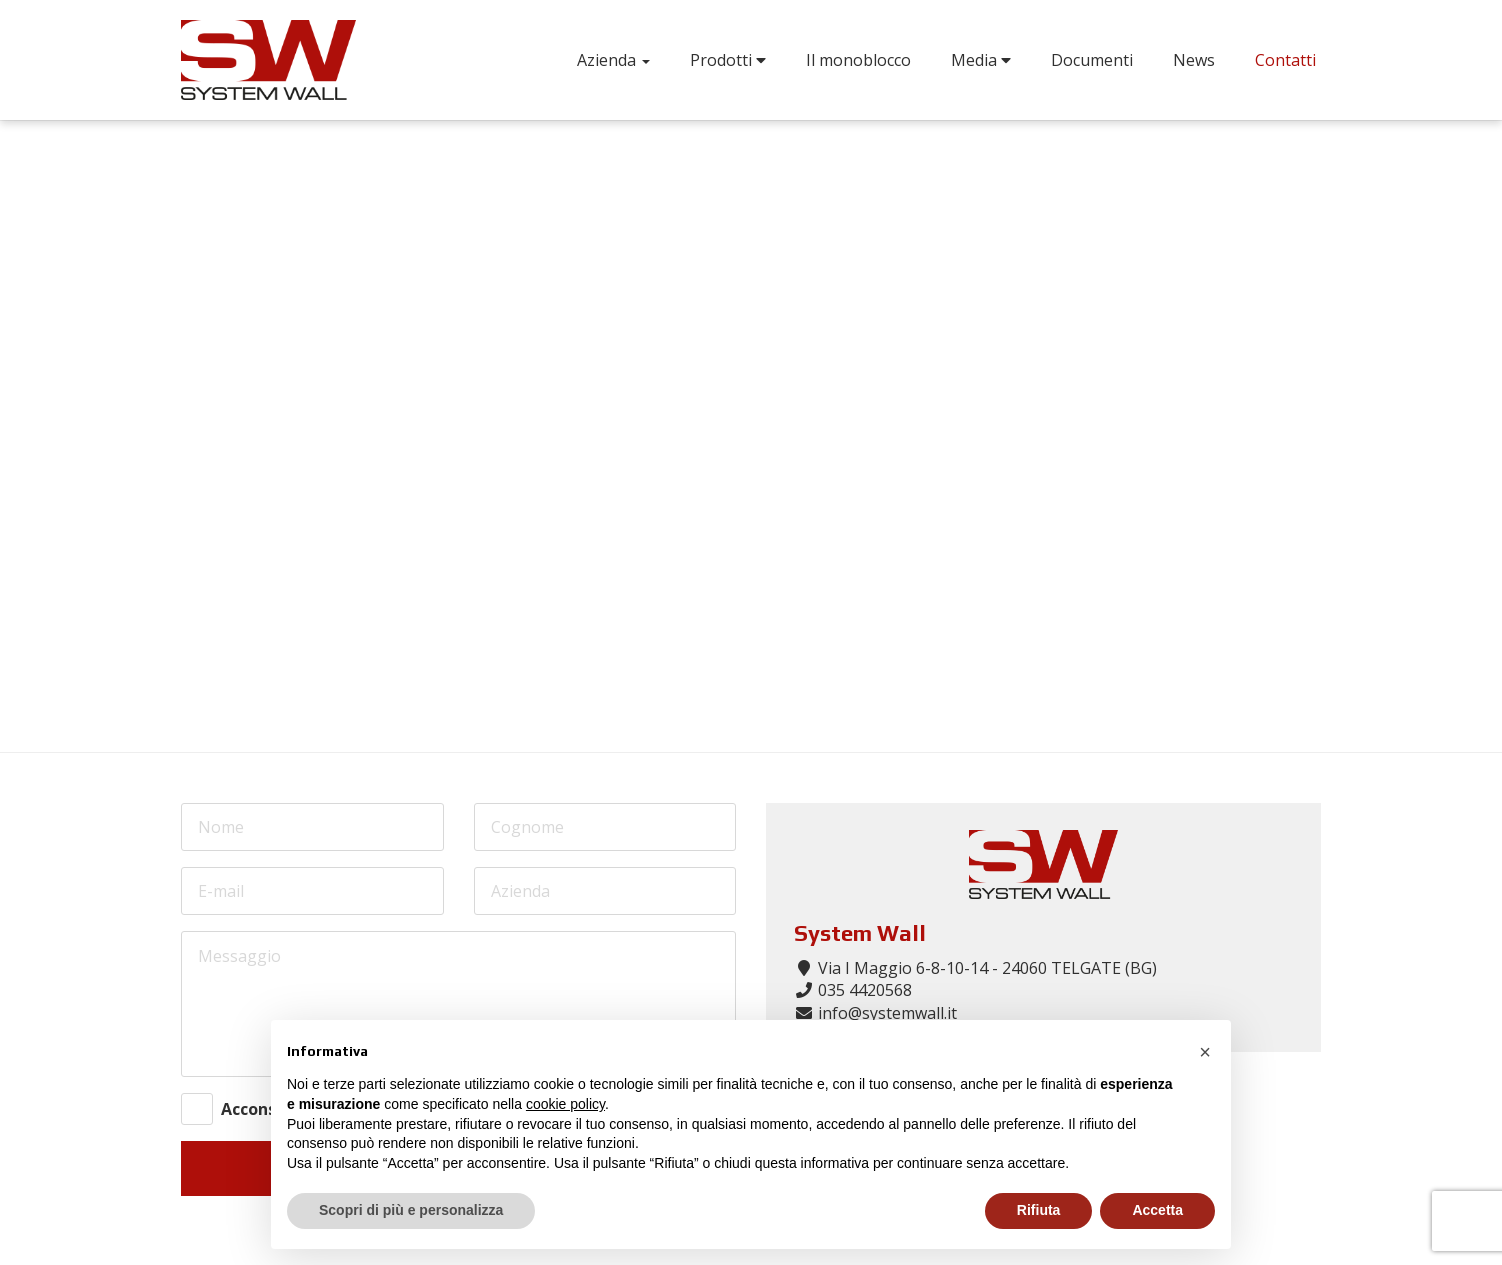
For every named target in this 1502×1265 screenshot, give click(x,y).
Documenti (1092, 60)
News (1194, 60)
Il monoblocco (858, 60)
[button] (1205, 1052)
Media (981, 60)
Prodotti (728, 60)
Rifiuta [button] (1039, 1210)
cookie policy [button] (565, 1104)
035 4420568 (865, 990)
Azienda (613, 60)
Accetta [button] (1157, 1210)
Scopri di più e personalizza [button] (411, 1210)
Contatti (1285, 60)
